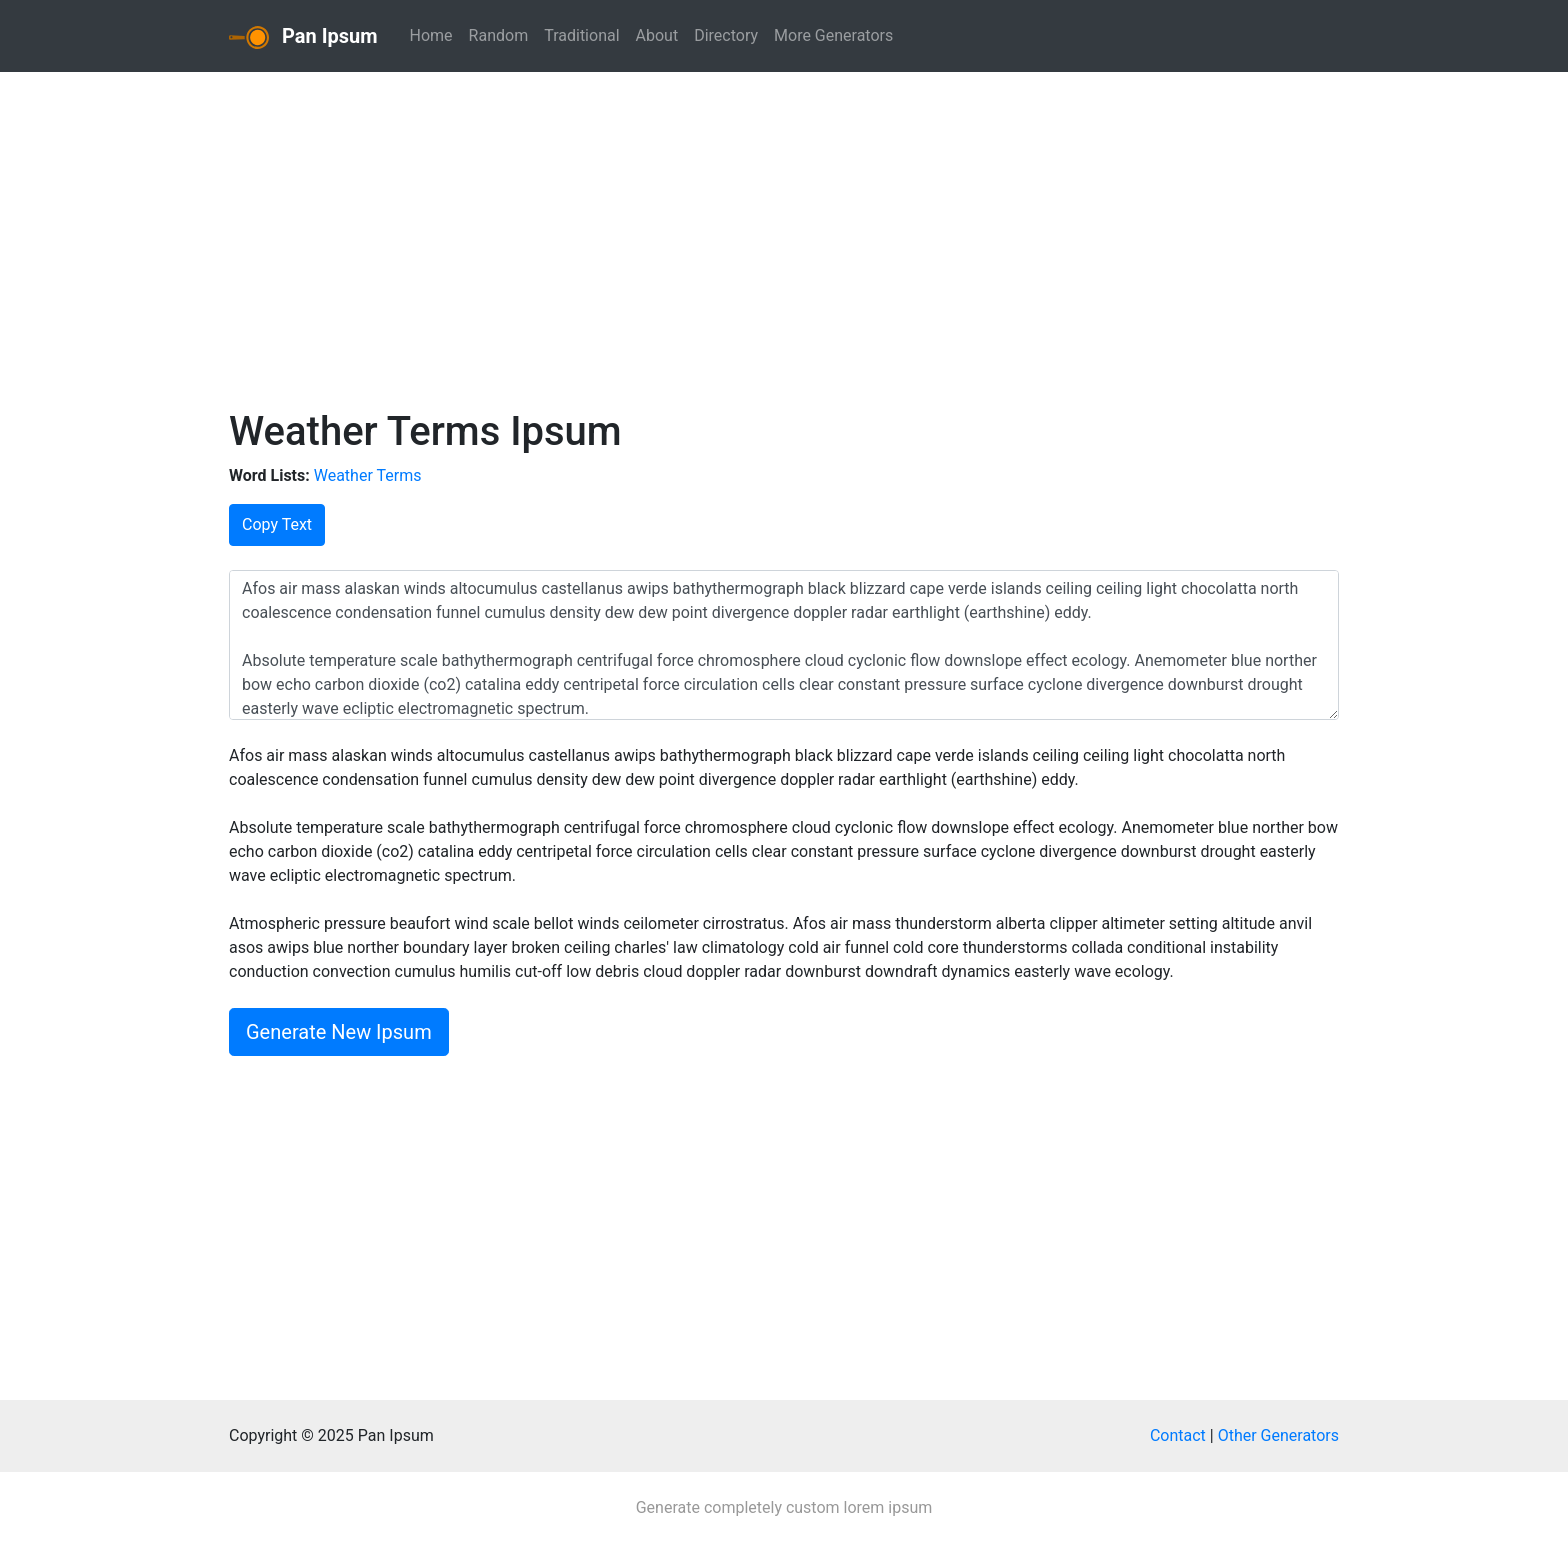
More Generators (833, 35)
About (657, 35)
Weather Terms (368, 475)
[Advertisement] (784, 236)
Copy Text (277, 524)
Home (431, 35)
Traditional (581, 35)
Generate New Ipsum (339, 1032)
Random (499, 35)
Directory (726, 35)
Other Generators (1278, 1435)
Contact (1178, 1435)
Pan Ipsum (303, 36)
